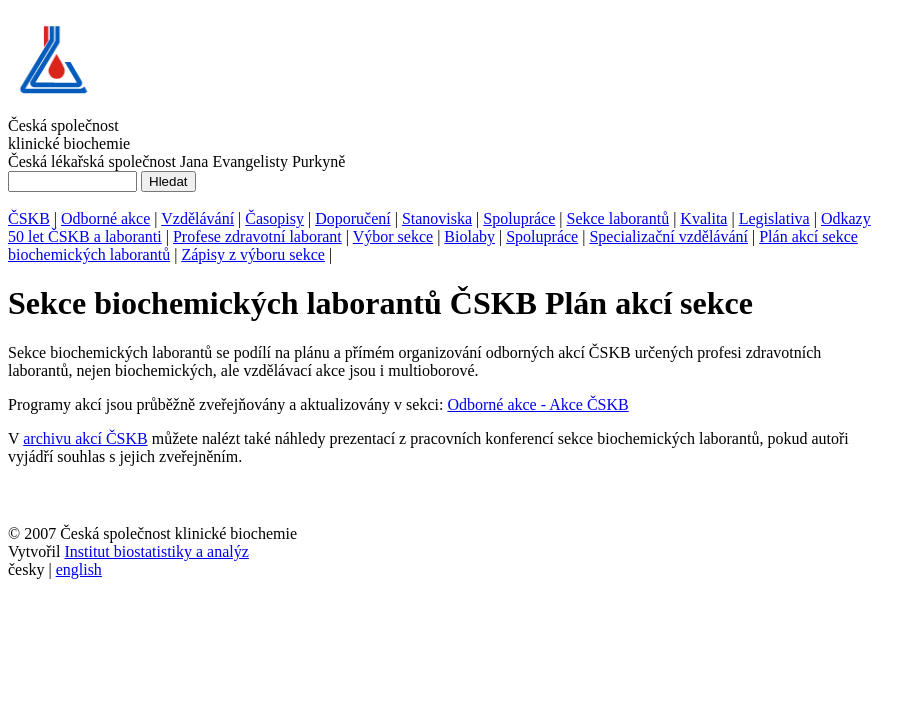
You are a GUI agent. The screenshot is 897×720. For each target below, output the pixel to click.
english (79, 569)
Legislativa (774, 218)
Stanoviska (437, 218)
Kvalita (703, 218)
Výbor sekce (393, 236)
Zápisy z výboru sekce (253, 254)
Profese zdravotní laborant (257, 236)
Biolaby (469, 236)
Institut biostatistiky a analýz (156, 551)
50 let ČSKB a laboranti (85, 236)
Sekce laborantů (618, 218)
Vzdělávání (197, 218)
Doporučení (353, 218)
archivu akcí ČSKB (85, 438)
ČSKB (29, 218)
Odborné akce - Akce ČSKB (537, 404)
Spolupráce (519, 218)
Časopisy (274, 218)
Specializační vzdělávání (668, 236)
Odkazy (846, 218)
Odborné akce (105, 218)
